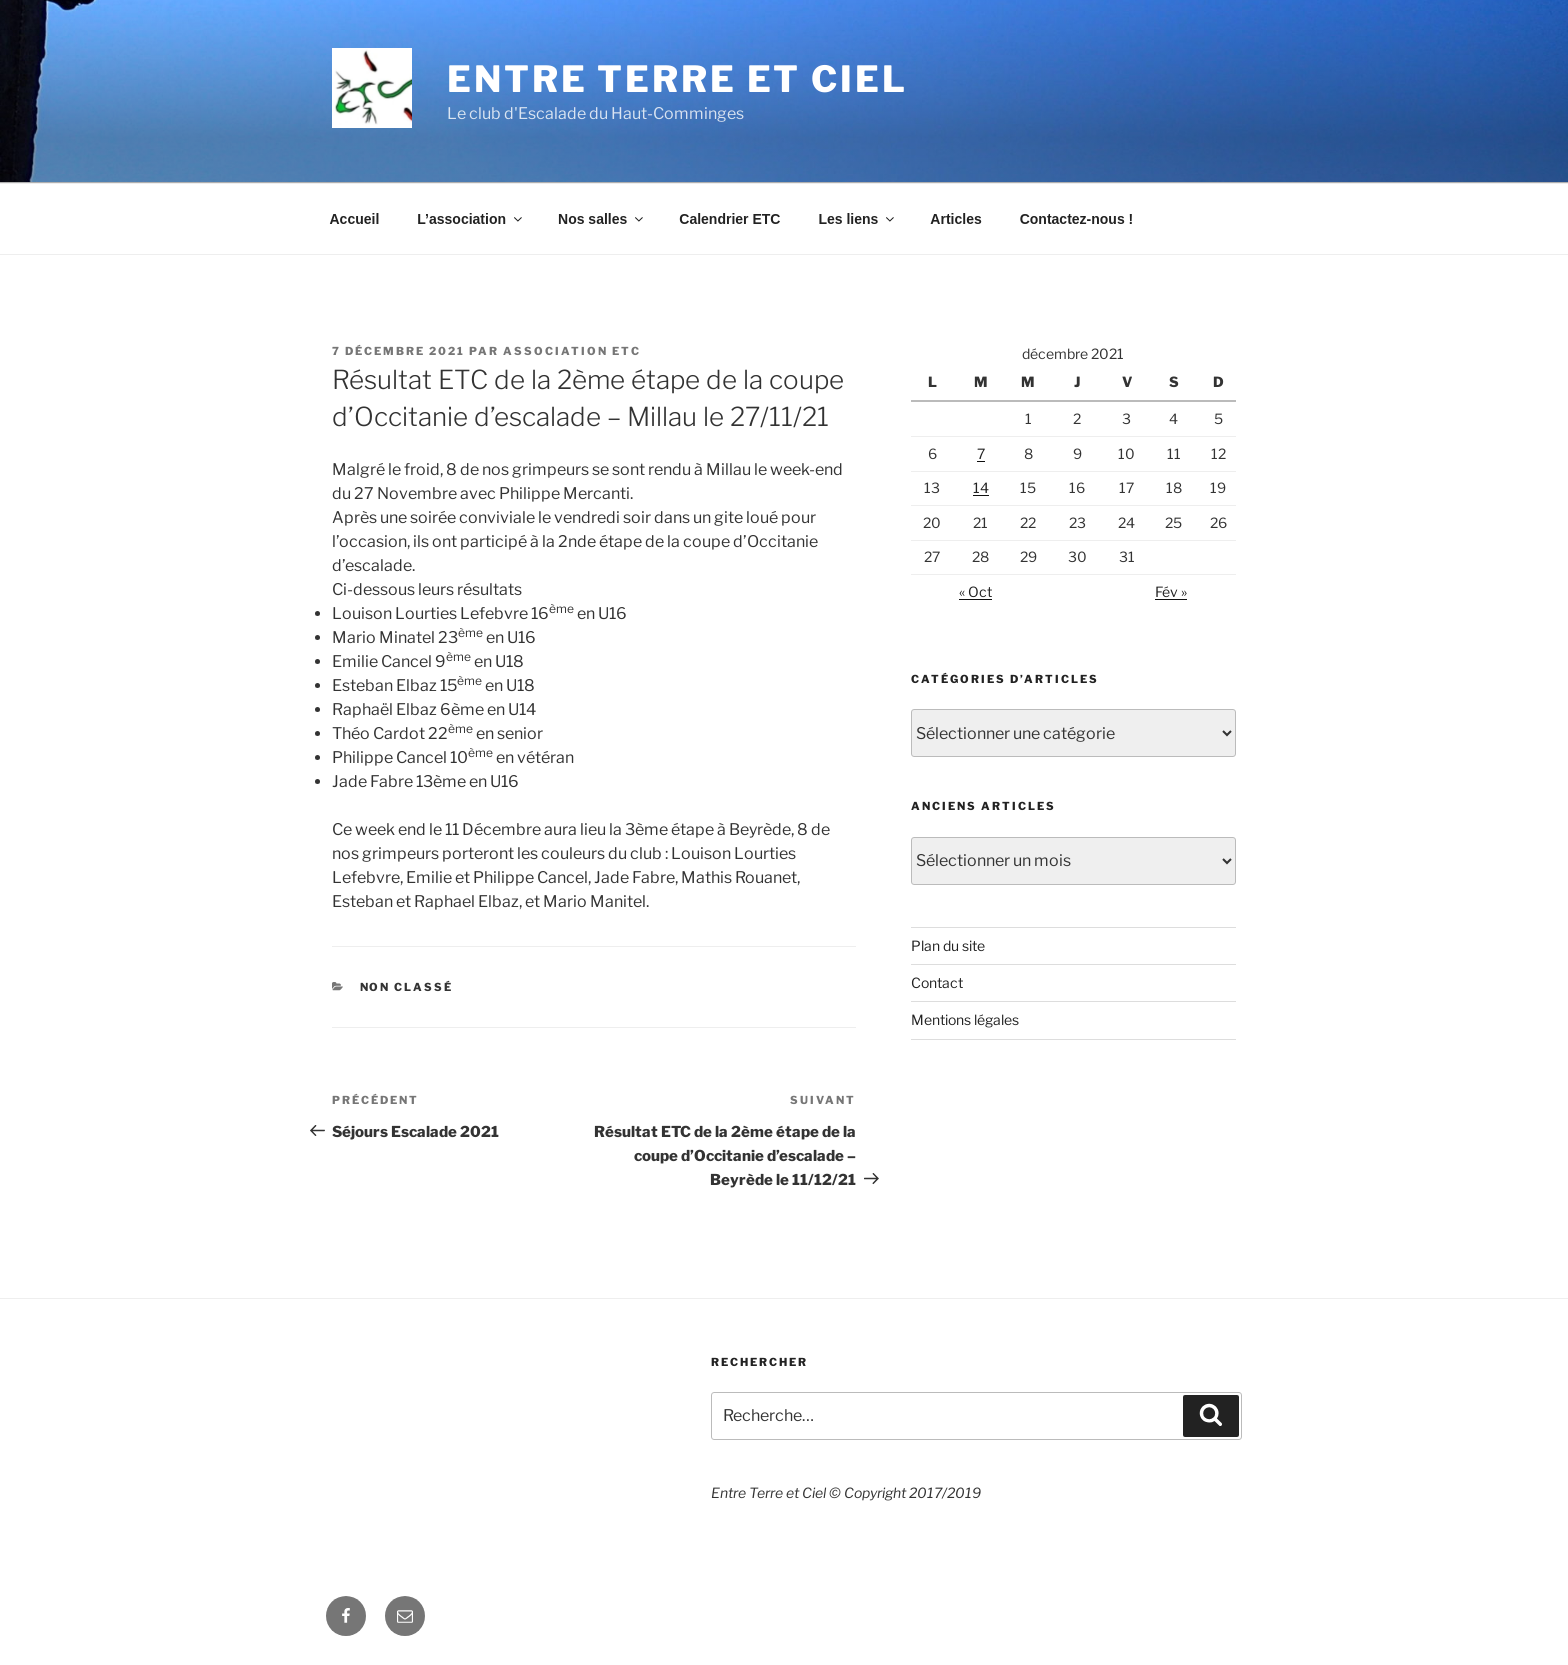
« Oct (975, 591)
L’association (471, 219)
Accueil (355, 219)
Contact (937, 982)
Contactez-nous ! (1077, 219)
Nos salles (602, 219)
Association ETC (572, 351)
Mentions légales (965, 1019)
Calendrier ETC (729, 219)
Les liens (857, 219)
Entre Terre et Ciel (677, 79)
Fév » (1171, 591)
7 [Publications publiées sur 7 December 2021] (981, 453)
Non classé (407, 987)
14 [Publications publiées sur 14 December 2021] (981, 487)
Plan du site (948, 945)
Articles (955, 219)
